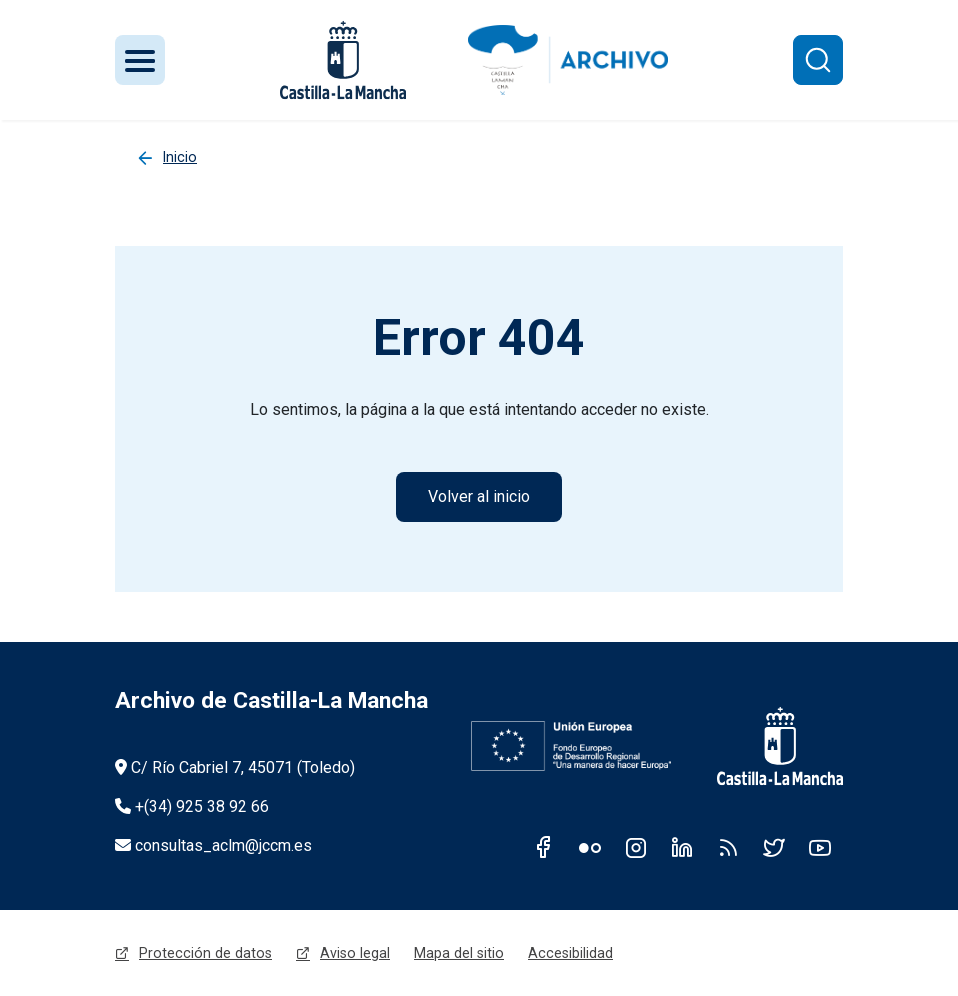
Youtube (820, 847)
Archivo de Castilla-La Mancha (271, 700)
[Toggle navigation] (140, 60)
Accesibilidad (570, 953)
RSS (728, 847)
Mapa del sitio (459, 953)
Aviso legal (355, 953)
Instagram (636, 847)
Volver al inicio (479, 496)
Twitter (774, 847)
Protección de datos (205, 953)
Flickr (590, 847)
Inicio (180, 157)
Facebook (544, 847)
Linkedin (682, 847)
